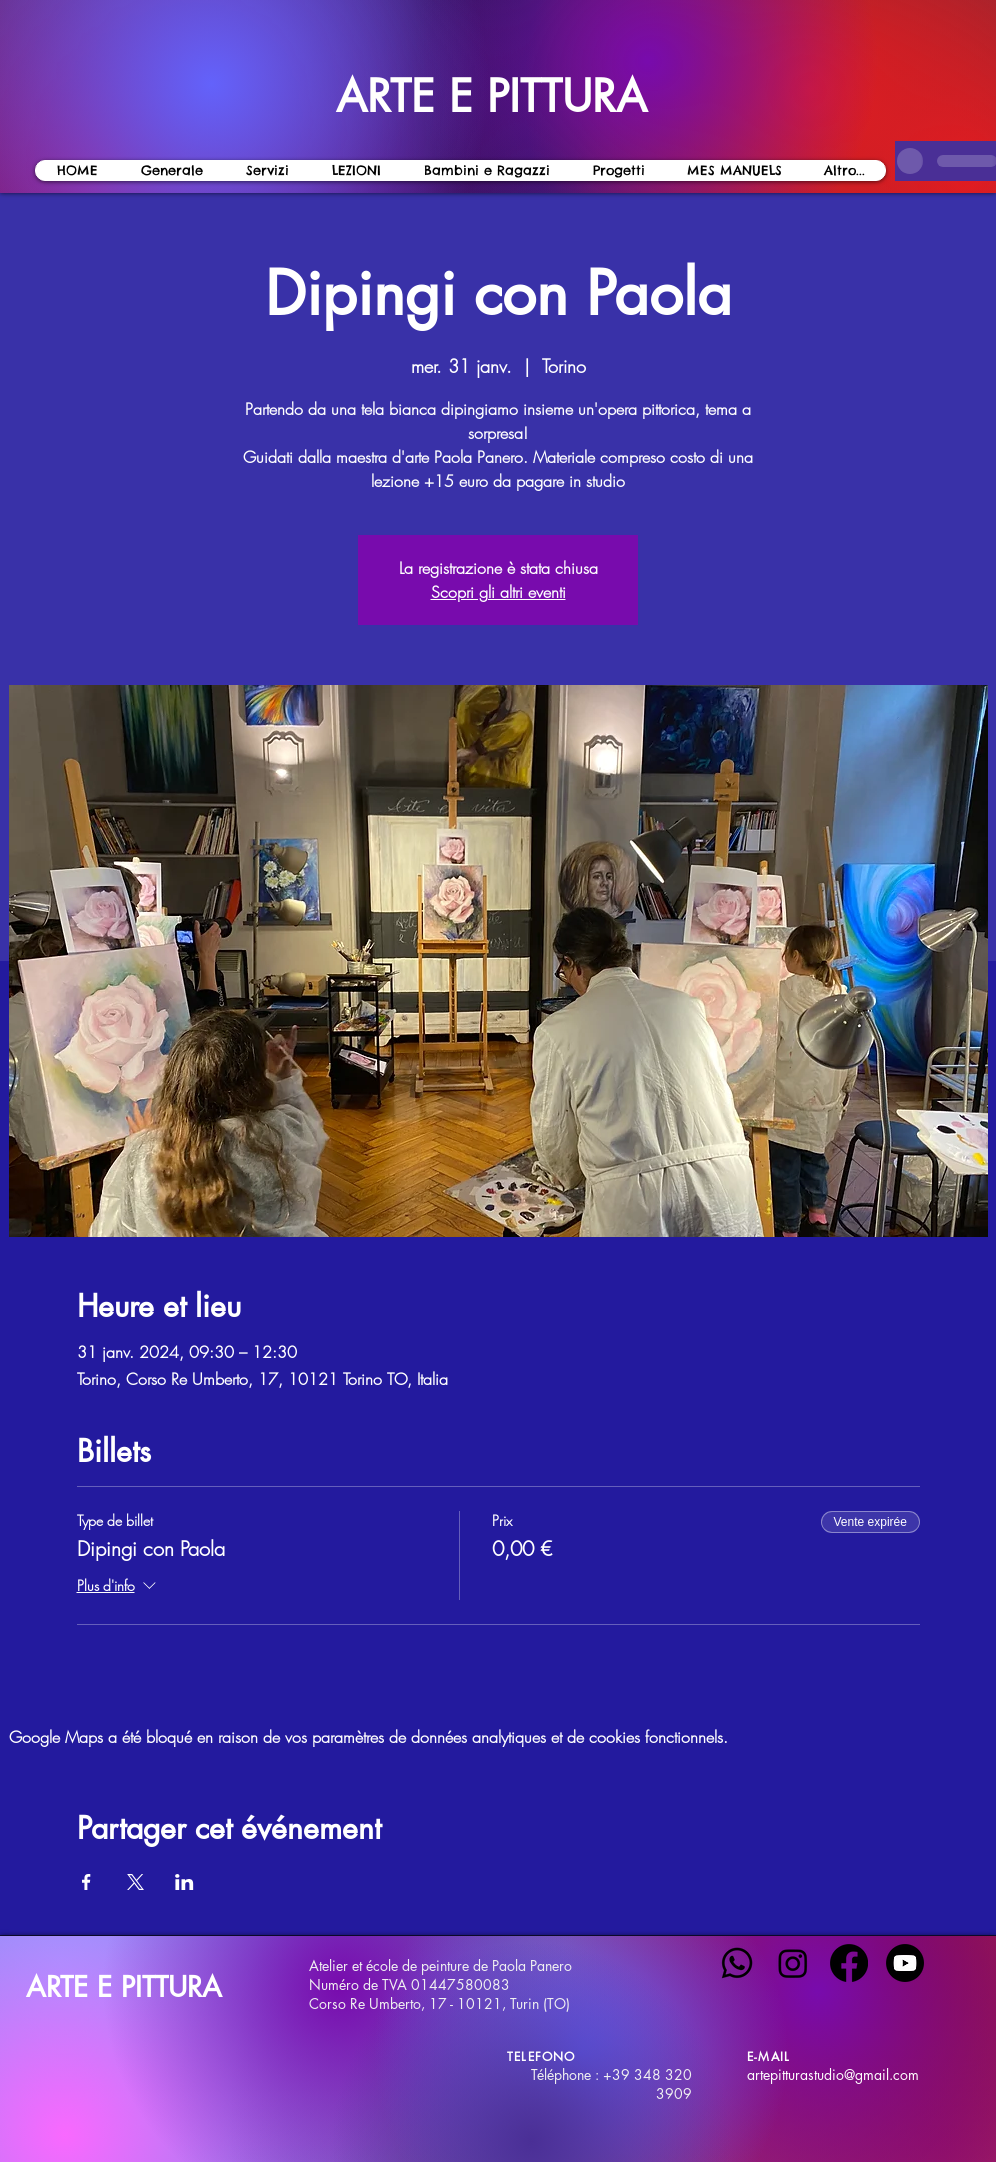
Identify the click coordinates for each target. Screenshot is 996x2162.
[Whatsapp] (737, 1963)
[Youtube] (905, 1963)
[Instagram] (793, 1963)
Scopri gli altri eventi (498, 592)
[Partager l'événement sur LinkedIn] (184, 1882)
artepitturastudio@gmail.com (833, 2074)
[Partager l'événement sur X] (135, 1882)
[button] (356, 170)
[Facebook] (849, 1963)
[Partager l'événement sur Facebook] (86, 1882)
